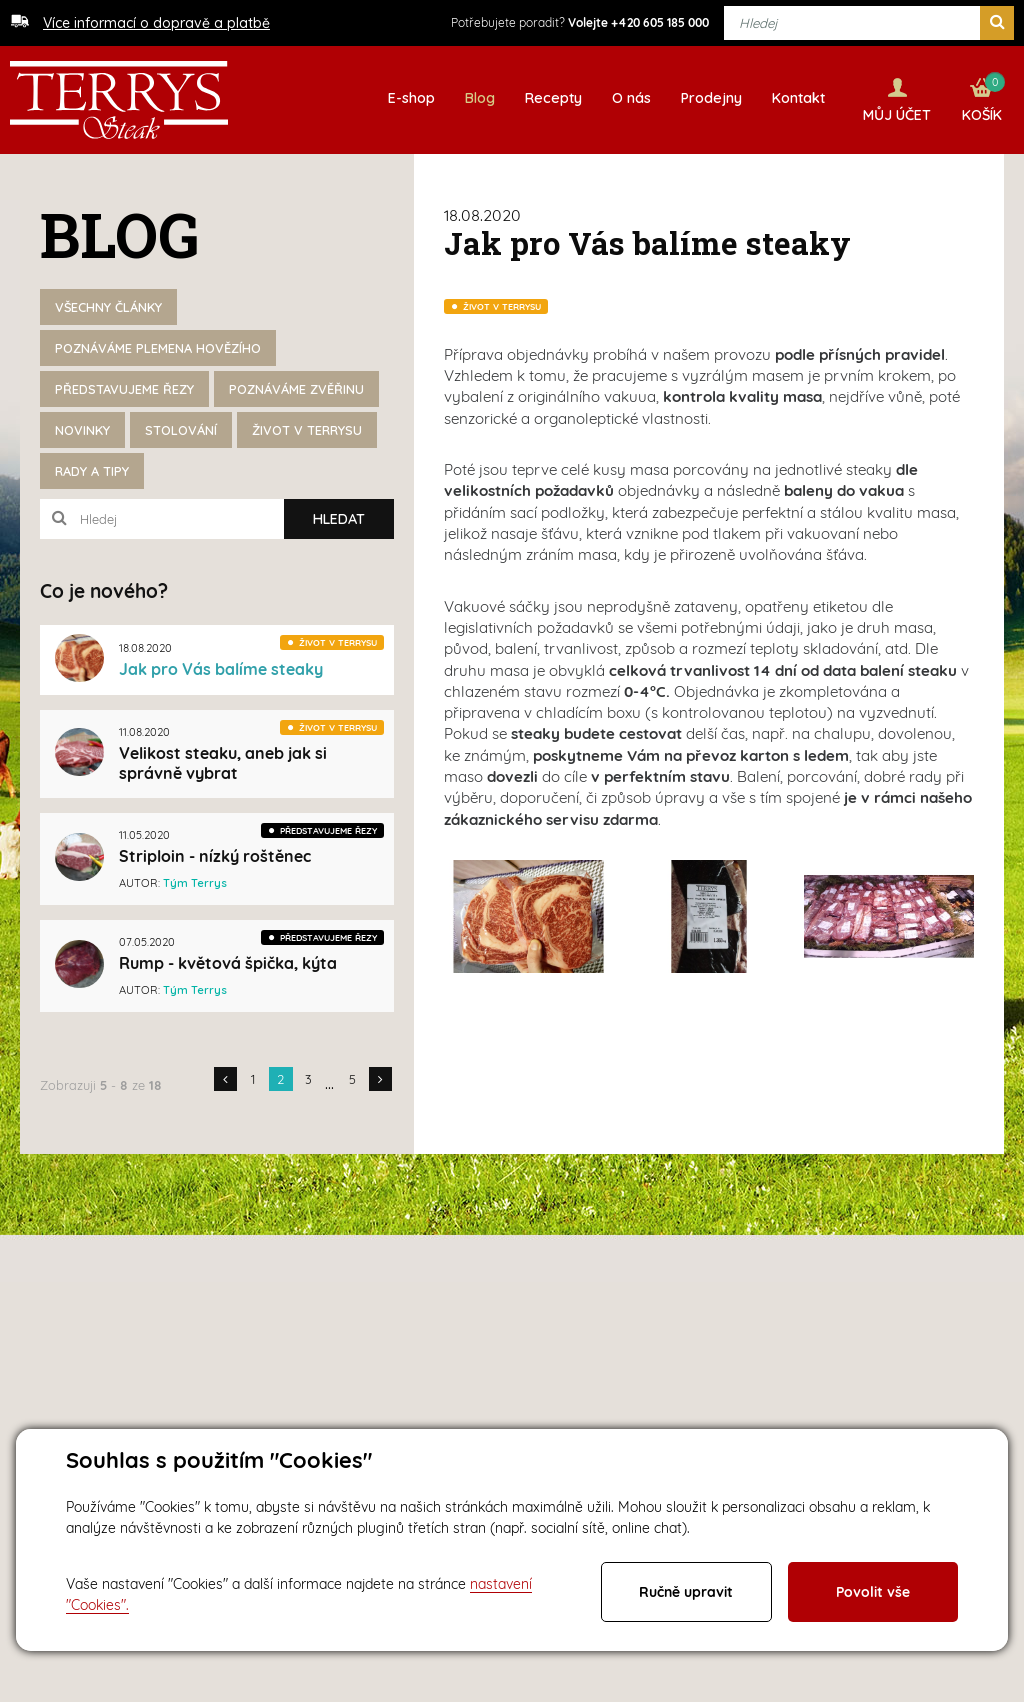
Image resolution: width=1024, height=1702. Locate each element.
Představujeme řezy (124, 389)
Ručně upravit (686, 1592)
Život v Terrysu (307, 430)
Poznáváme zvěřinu (296, 389)
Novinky (82, 430)
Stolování (181, 430)
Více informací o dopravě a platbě (156, 23)
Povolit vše (873, 1592)
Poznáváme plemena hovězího (158, 348)
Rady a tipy (92, 471)
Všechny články (108, 307)
